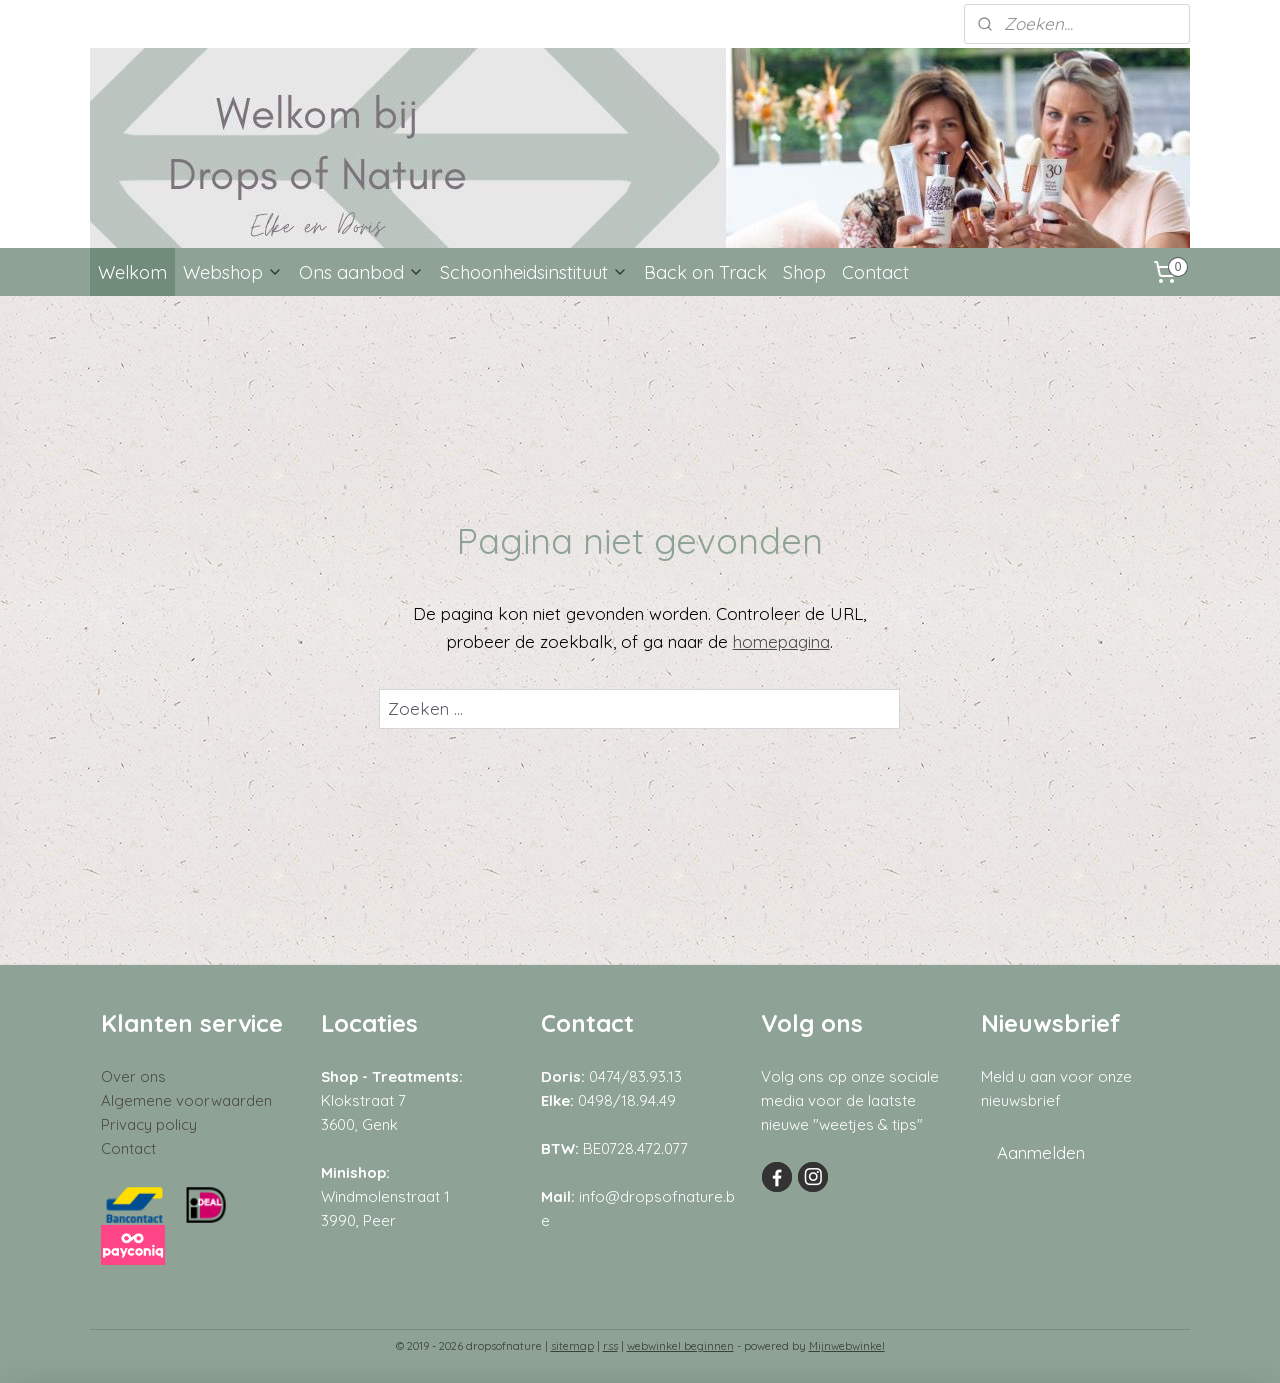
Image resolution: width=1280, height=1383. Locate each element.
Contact (875, 272)
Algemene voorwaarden (186, 1100)
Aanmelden (1041, 1152)
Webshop (233, 272)
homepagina (781, 641)
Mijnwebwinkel (847, 1346)
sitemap (572, 1346)
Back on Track (705, 272)
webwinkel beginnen (680, 1346)
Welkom (132, 272)
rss (610, 1346)
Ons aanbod (361, 272)
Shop (804, 272)
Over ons (133, 1076)
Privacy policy (149, 1124)
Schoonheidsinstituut (534, 272)
